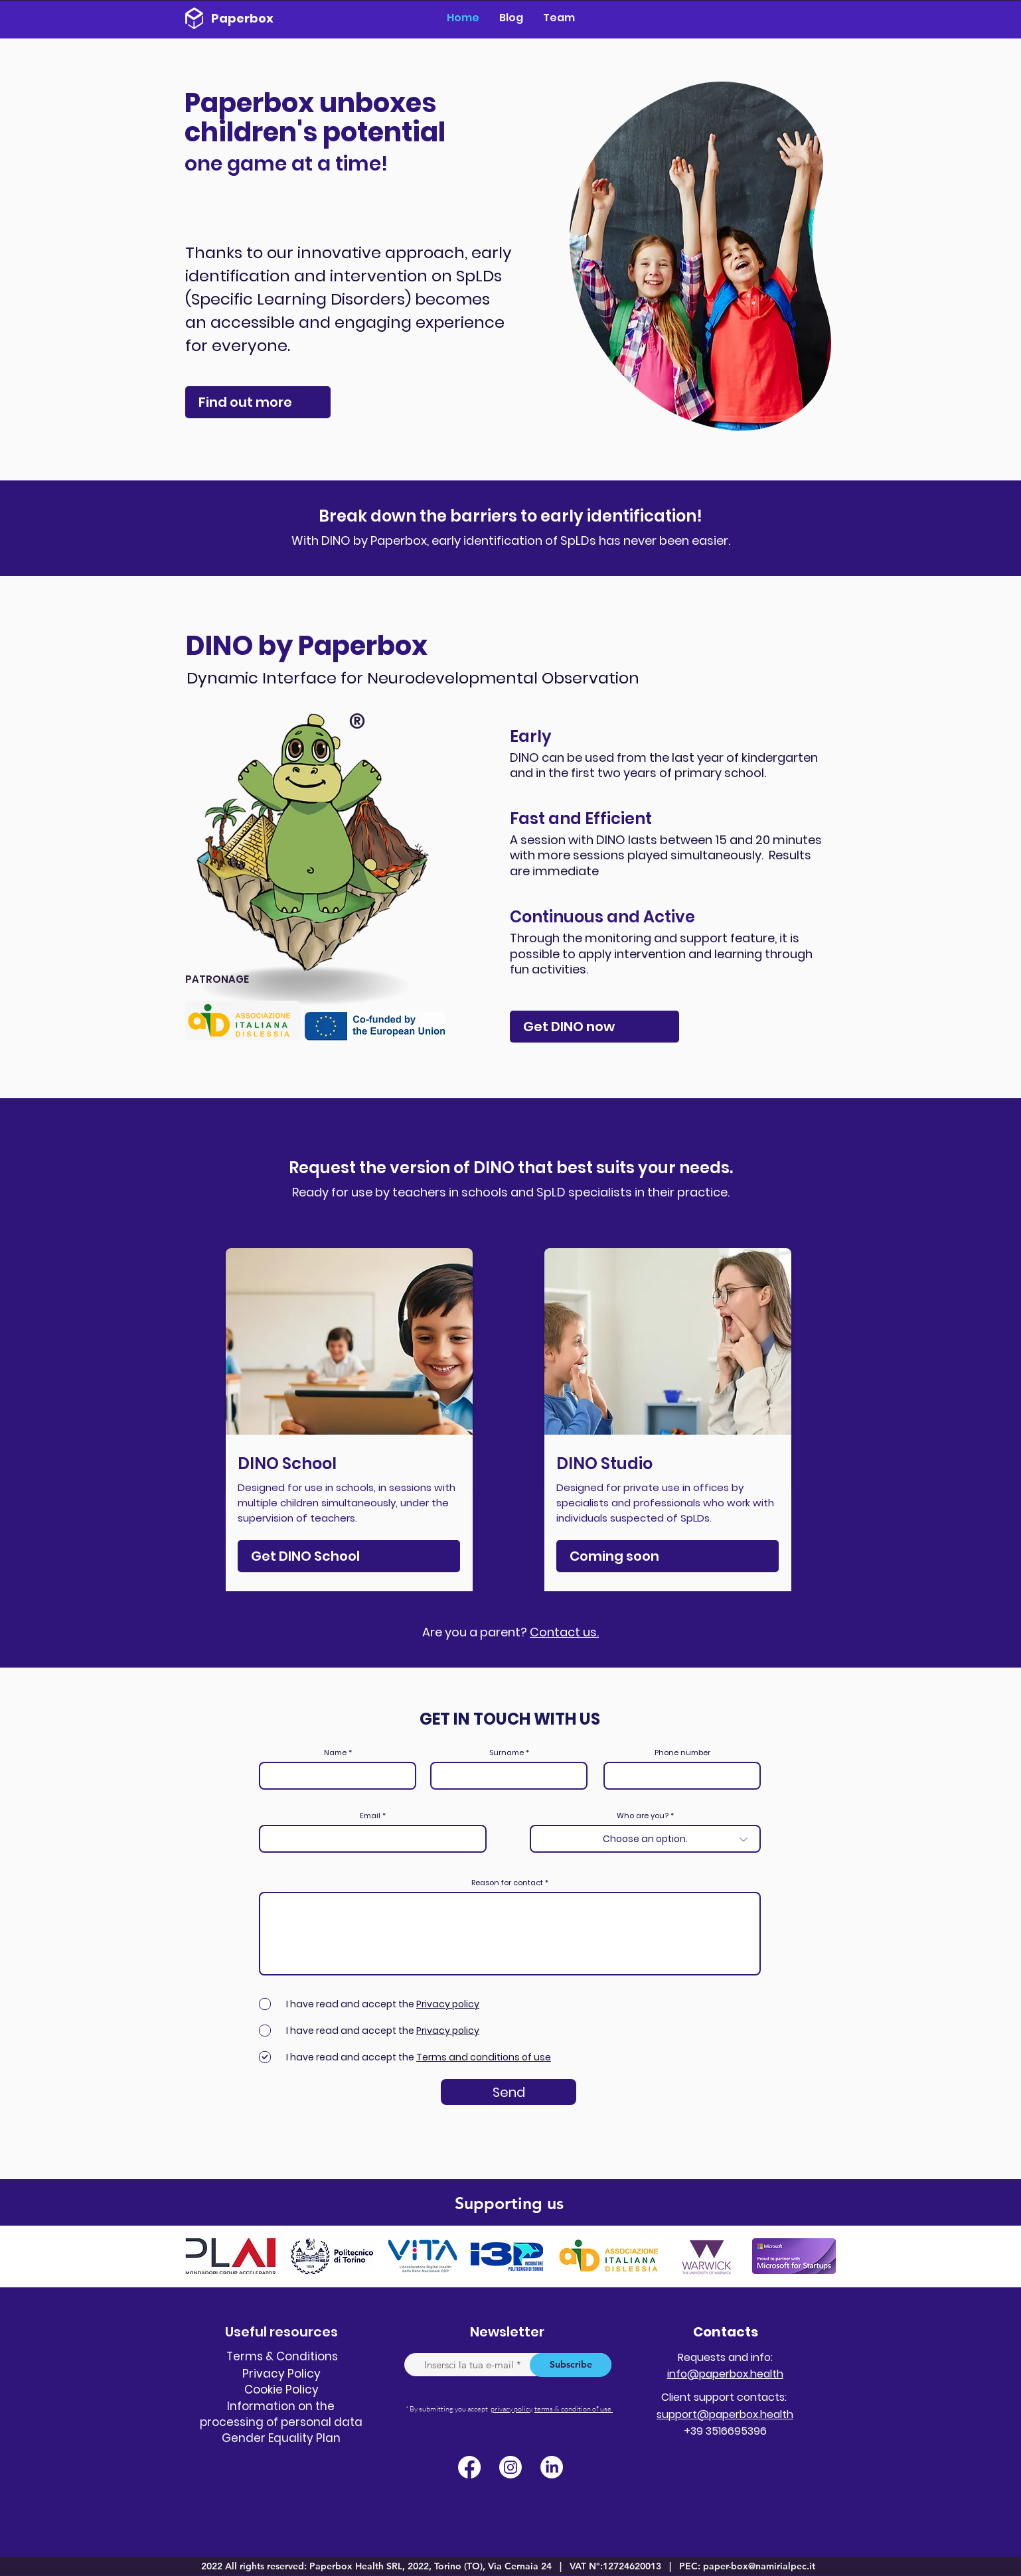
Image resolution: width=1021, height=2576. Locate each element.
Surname (506, 1752)
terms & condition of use (573, 2408)
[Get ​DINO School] (349, 1556)
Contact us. (564, 1632)
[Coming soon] (667, 1556)
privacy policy (511, 2408)
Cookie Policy (281, 2389)
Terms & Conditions (282, 2356)
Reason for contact (508, 1883)
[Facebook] (469, 2467)
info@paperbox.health (725, 2374)
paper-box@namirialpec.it (759, 2566)
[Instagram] (510, 2467)
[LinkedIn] (551, 2467)
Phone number (682, 1752)
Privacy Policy (281, 2374)
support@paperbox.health (725, 2414)
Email (370, 1816)
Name (335, 1752)
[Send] (508, 2092)
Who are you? (642, 1816)
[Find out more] (258, 402)
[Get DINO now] (594, 1026)
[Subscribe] (570, 2365)
